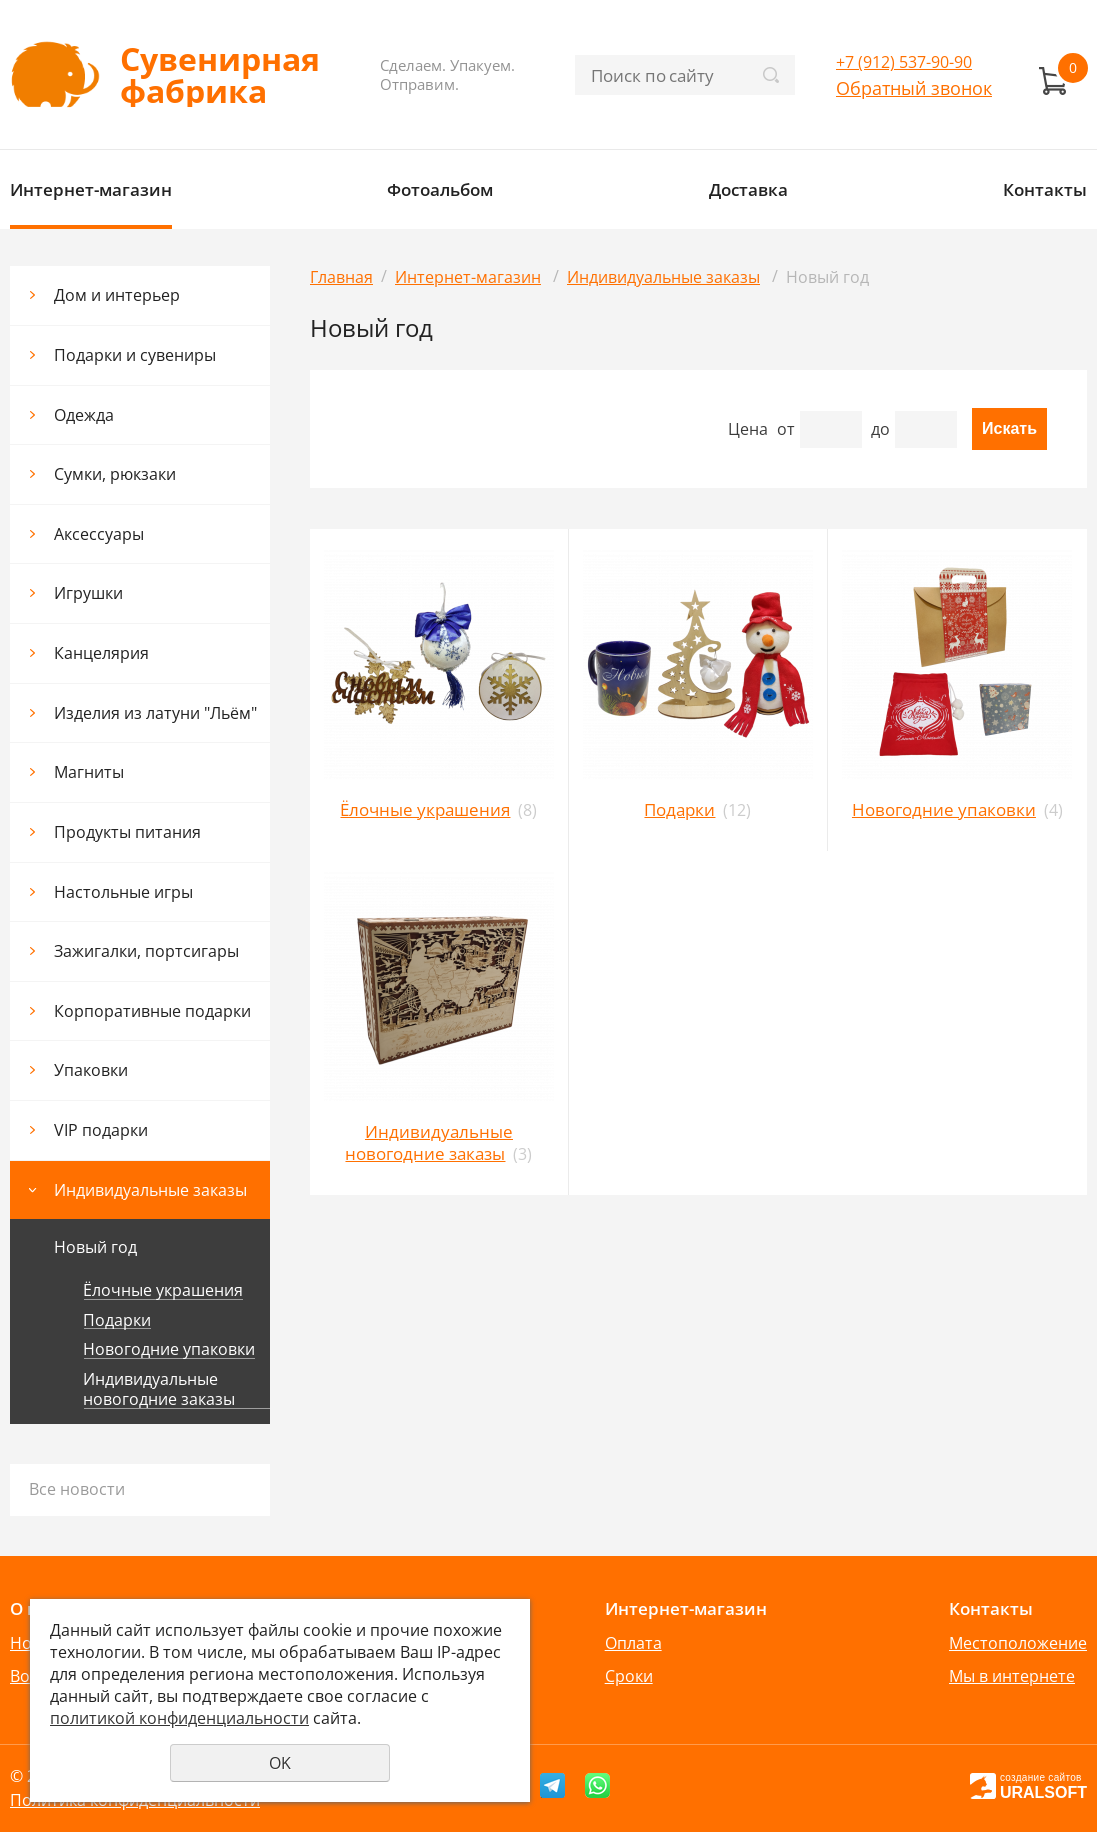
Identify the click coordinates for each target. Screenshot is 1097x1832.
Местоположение (1018, 1643)
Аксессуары (99, 534)
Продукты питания (127, 832)
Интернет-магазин (91, 189)
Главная (341, 277)
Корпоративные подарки (152, 1011)
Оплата (633, 1643)
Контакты (1045, 189)
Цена (748, 429)
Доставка (748, 189)
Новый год (95, 1247)
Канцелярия (101, 653)
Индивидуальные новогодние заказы (159, 1389)
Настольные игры (123, 892)
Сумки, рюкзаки (115, 474)
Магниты (89, 772)
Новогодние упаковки (169, 1349)
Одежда (84, 415)
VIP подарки (101, 1130)
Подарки (117, 1320)
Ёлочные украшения (163, 1290)
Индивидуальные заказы (150, 1190)
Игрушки (88, 593)
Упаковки (91, 1070)
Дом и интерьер (117, 295)
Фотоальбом (440, 189)
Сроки (629, 1676)
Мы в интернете (1012, 1676)
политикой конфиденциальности (179, 1718)
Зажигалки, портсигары (146, 951)
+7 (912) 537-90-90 (904, 62)
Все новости (77, 1489)
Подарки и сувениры (135, 355)
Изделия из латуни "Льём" (155, 713)
